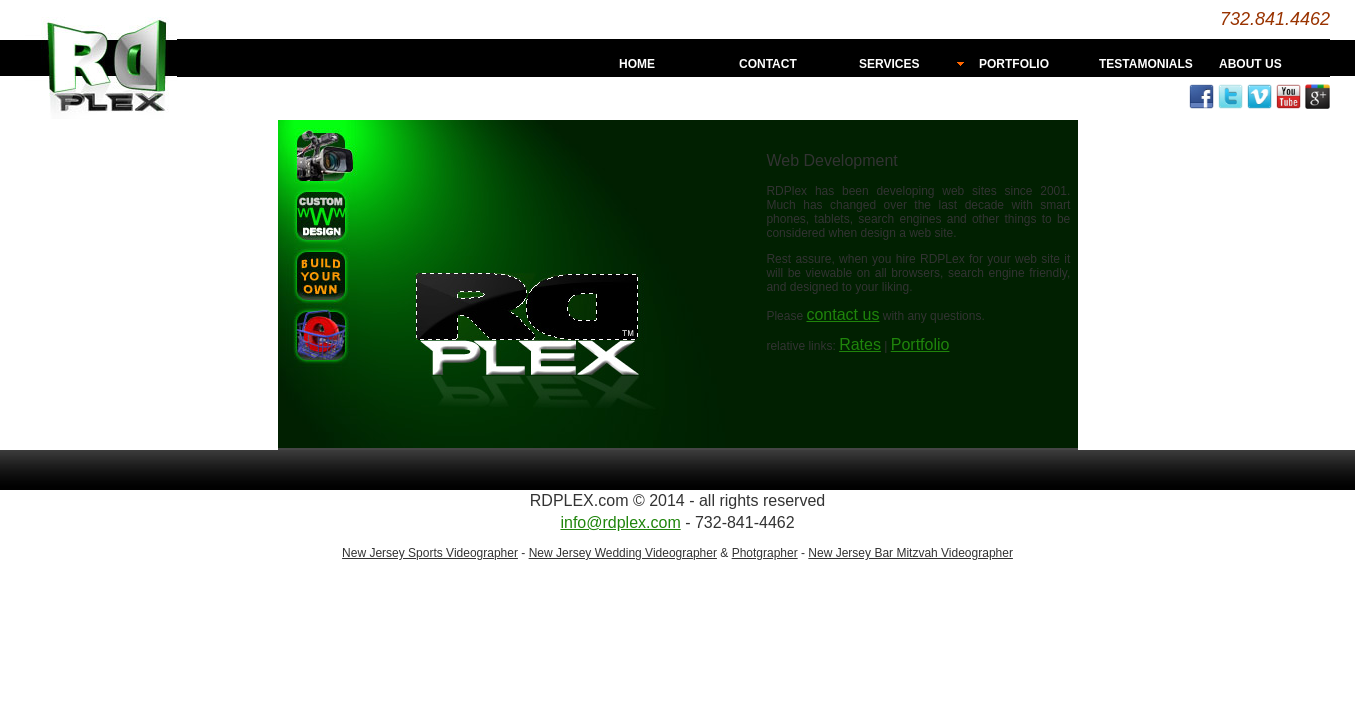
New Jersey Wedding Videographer (623, 553)
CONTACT (768, 64)
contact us (842, 314)
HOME (637, 64)
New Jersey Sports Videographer (430, 553)
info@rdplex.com (620, 522)
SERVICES (889, 64)
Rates (860, 344)
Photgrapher (765, 553)
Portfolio (920, 344)
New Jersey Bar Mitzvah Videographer (910, 553)
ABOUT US (1250, 64)
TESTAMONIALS (1146, 64)
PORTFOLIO (1014, 64)
